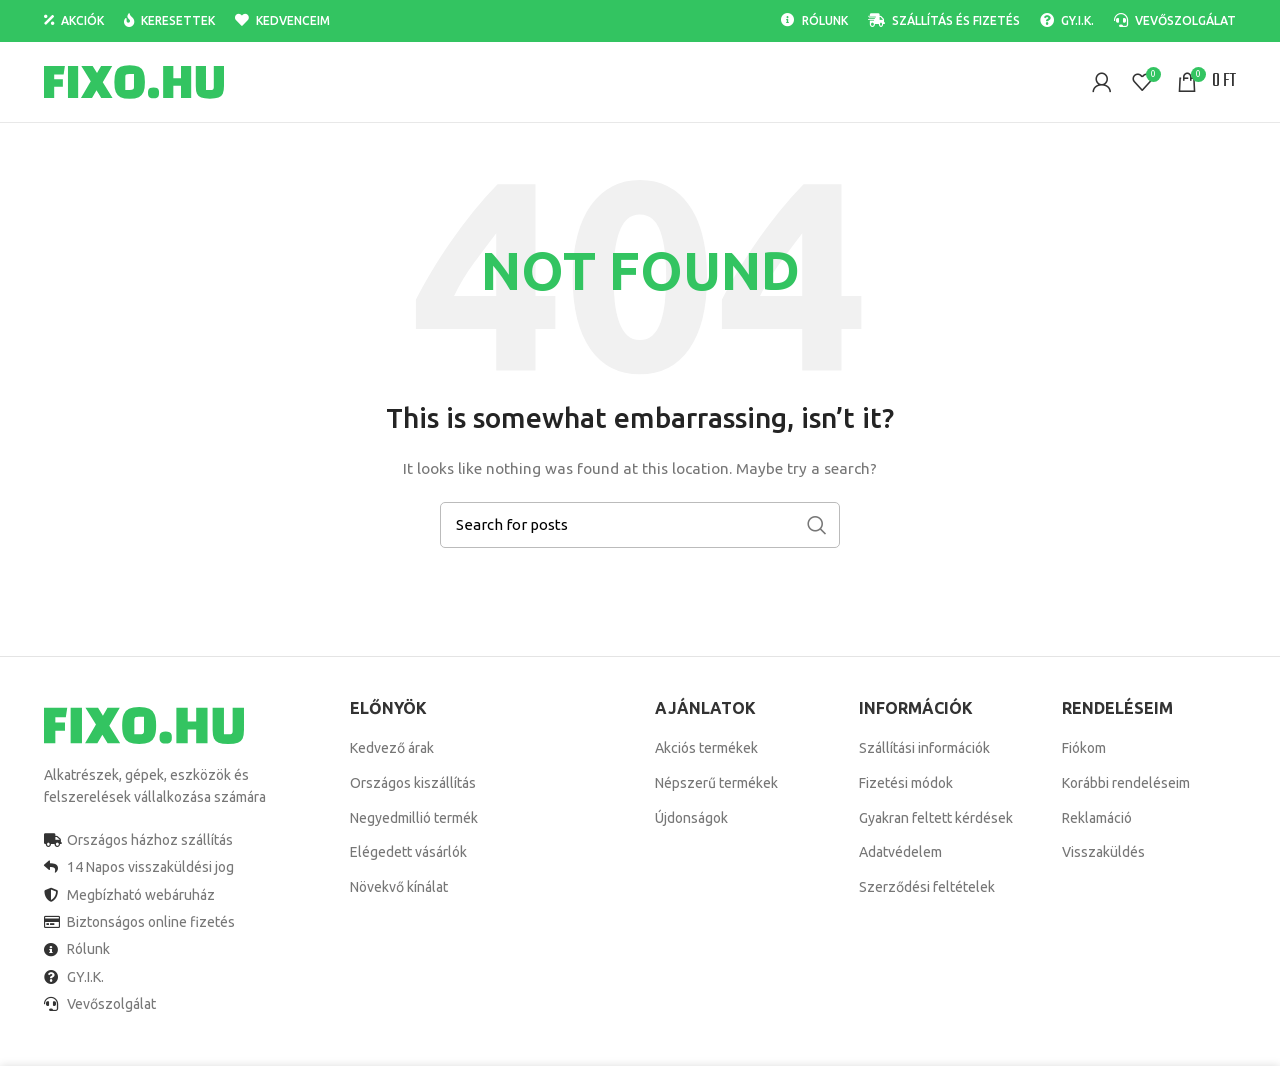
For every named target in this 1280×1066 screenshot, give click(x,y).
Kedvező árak (392, 748)
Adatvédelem (900, 852)
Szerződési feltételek (927, 887)
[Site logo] (134, 81)
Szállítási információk (924, 748)
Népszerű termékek (716, 783)
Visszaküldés (1103, 852)
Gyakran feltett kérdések (936, 818)
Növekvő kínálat (399, 887)
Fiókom (1084, 748)
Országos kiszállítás (413, 783)
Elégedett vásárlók (408, 852)
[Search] (640, 525)
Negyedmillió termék (414, 818)
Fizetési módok (906, 783)
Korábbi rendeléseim (1126, 783)
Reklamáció (1097, 818)
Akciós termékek (706, 748)
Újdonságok (691, 818)
